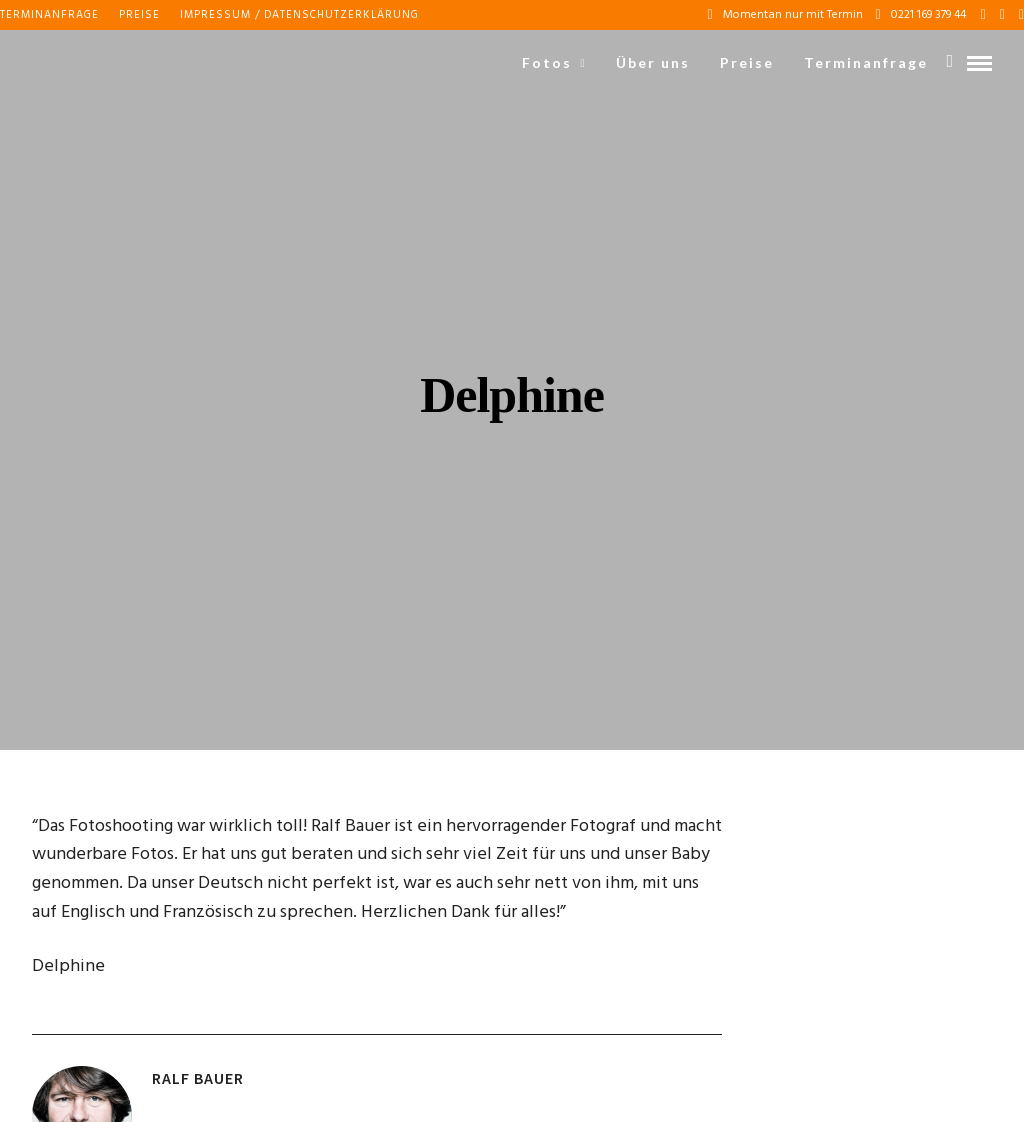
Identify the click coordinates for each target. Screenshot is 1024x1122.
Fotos (547, 62)
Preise (139, 15)
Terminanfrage (49, 15)
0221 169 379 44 (921, 15)
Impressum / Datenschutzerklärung (299, 15)
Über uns (653, 62)
